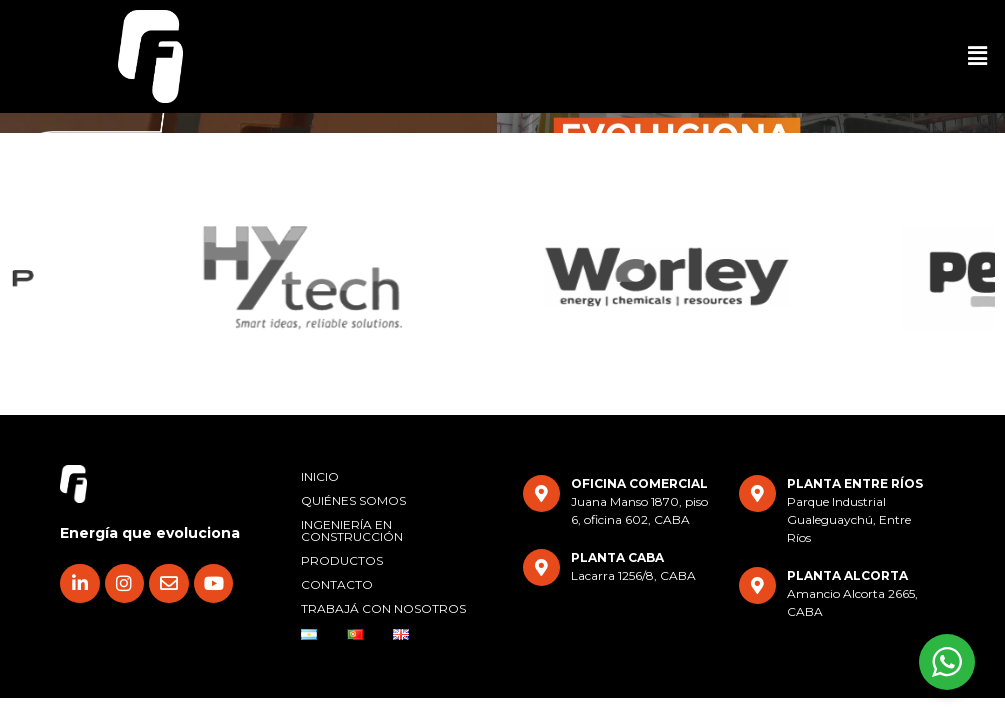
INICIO (320, 476)
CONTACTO (337, 584)
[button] (978, 56)
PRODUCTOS (342, 560)
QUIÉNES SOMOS (353, 500)
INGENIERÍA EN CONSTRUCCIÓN (352, 530)
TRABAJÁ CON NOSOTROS (383, 608)
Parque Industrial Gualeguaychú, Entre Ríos (849, 519)
